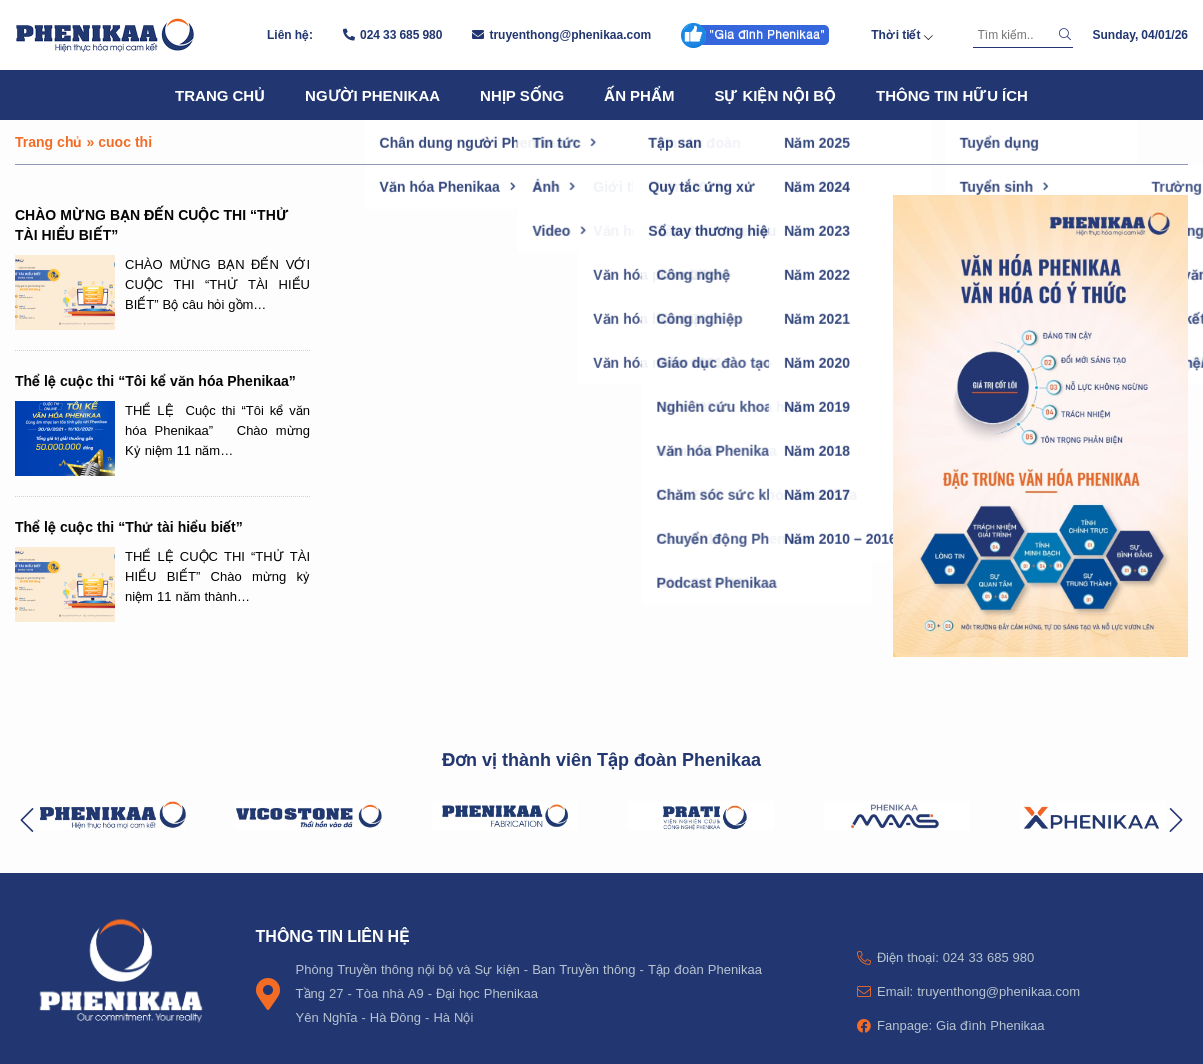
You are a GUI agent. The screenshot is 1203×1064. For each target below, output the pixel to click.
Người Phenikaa (372, 95)
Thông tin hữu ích (952, 95)
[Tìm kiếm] (1013, 35)
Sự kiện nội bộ (775, 95)
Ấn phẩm (639, 95)
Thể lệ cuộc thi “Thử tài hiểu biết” (129, 526)
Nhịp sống (522, 95)
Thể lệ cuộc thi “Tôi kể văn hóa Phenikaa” (155, 380)
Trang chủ (220, 95)
